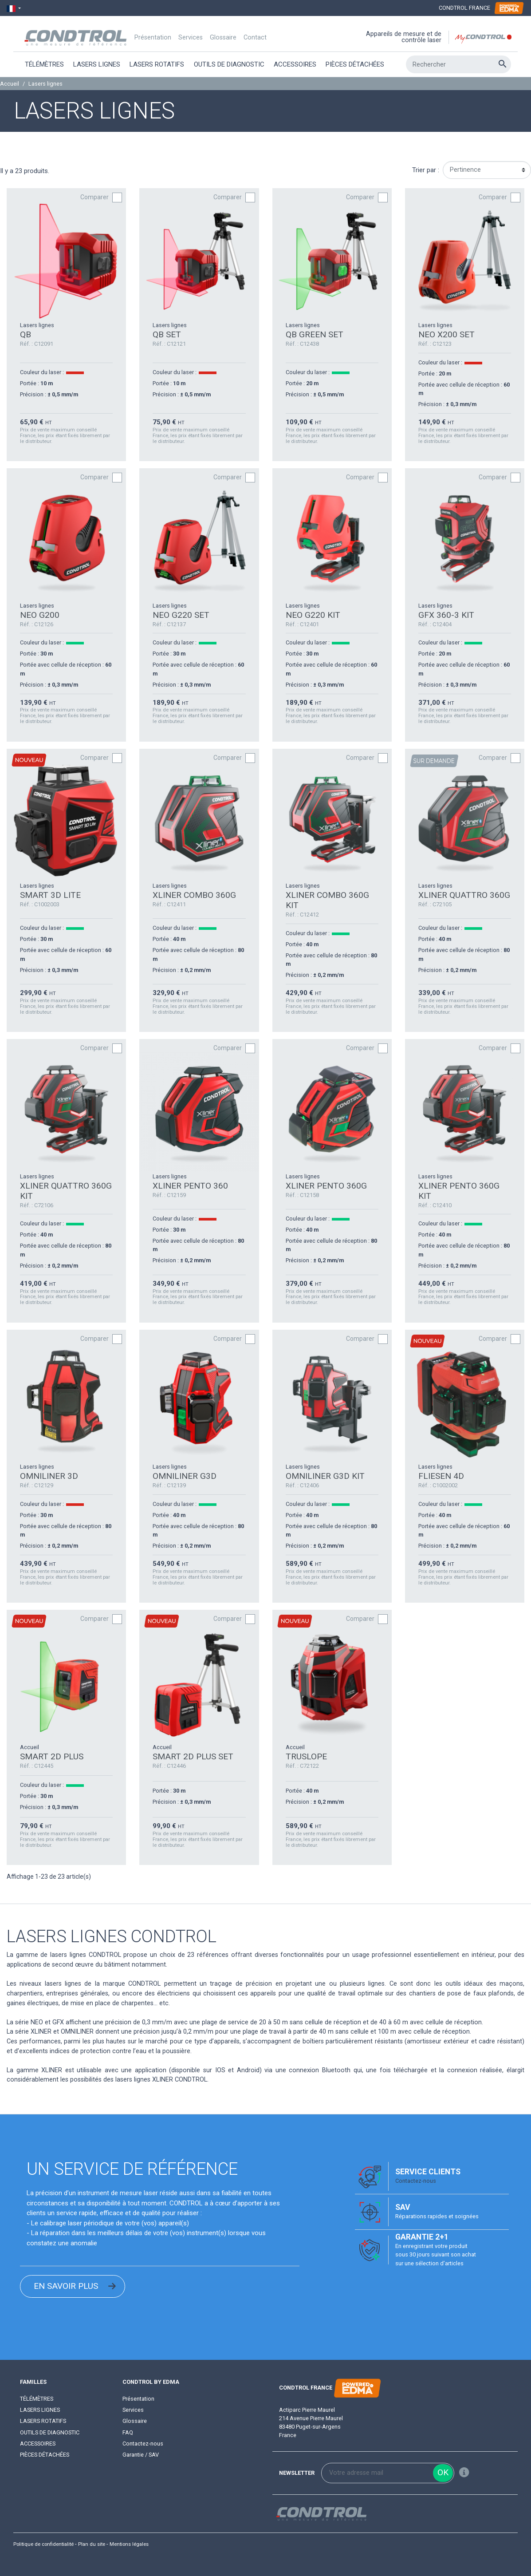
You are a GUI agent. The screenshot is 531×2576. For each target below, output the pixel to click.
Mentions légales (129, 2544)
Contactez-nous (415, 2180)
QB (25, 334)
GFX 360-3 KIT (446, 615)
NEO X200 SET (446, 334)
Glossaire (223, 37)
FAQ (127, 2432)
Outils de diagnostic (49, 2432)
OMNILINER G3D (184, 1476)
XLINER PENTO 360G (326, 1186)
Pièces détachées (44, 2454)
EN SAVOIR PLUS (66, 2286)
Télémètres (36, 2398)
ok (442, 2472)
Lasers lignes (40, 2409)
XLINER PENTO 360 (190, 1186)
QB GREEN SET (314, 334)
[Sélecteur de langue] (14, 8)
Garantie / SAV (140, 2454)
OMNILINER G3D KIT (325, 1476)
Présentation (152, 37)
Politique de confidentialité (43, 2544)
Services (190, 37)
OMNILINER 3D (49, 1476)
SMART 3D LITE (50, 895)
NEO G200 (39, 615)
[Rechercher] (458, 64)
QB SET (167, 334)
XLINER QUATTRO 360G (464, 895)
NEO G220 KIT (313, 615)
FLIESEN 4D (441, 1476)
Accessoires (37, 2443)
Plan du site (91, 2544)
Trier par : (425, 170)
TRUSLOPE (306, 1756)
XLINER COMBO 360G (194, 895)
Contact (255, 37)
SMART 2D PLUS (51, 1756)
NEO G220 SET (181, 615)
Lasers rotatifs (43, 2421)
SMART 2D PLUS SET (193, 1756)
